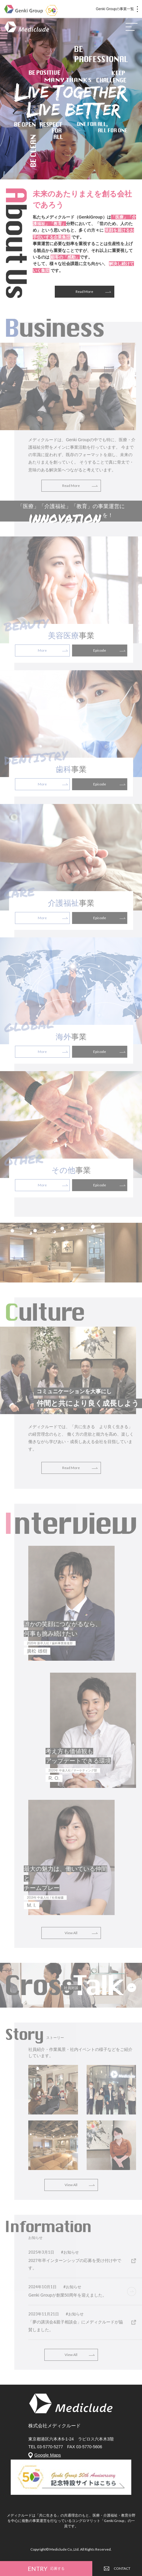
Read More (84, 291)
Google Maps (47, 2454)
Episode (99, 650)
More (42, 650)
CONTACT (117, 2568)
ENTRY (46, 2568)
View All (71, 1933)
